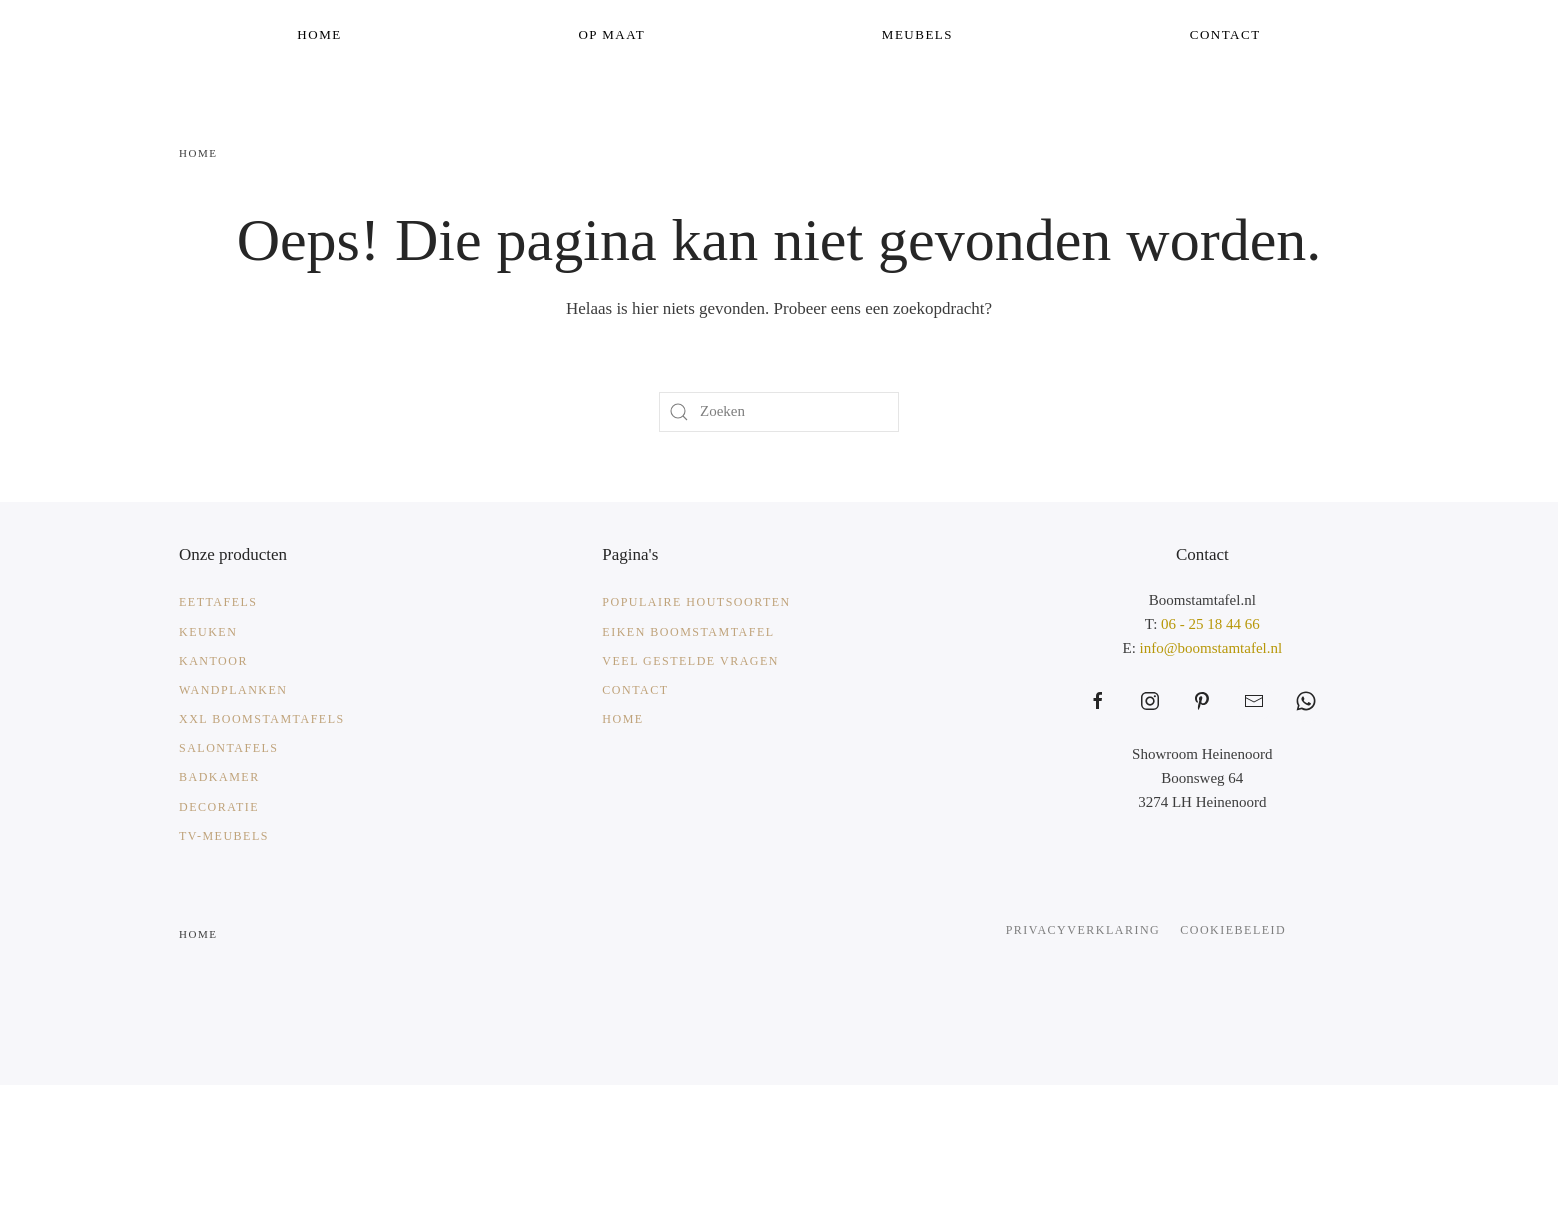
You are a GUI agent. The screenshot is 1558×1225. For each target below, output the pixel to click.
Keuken (208, 632)
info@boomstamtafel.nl (1211, 648)
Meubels (917, 34)
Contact (1225, 34)
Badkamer (219, 777)
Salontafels (229, 748)
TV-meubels (224, 836)
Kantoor (213, 661)
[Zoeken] (779, 412)
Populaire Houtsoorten (696, 602)
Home (319, 34)
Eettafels (218, 602)
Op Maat (611, 34)
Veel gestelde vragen (690, 661)
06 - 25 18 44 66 (1210, 624)
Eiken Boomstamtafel (688, 632)
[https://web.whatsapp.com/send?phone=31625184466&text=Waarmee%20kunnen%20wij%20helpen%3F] (1306, 701)
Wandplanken (233, 690)
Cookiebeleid (1233, 930)
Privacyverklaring (1083, 930)
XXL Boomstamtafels (262, 719)
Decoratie (219, 807)
